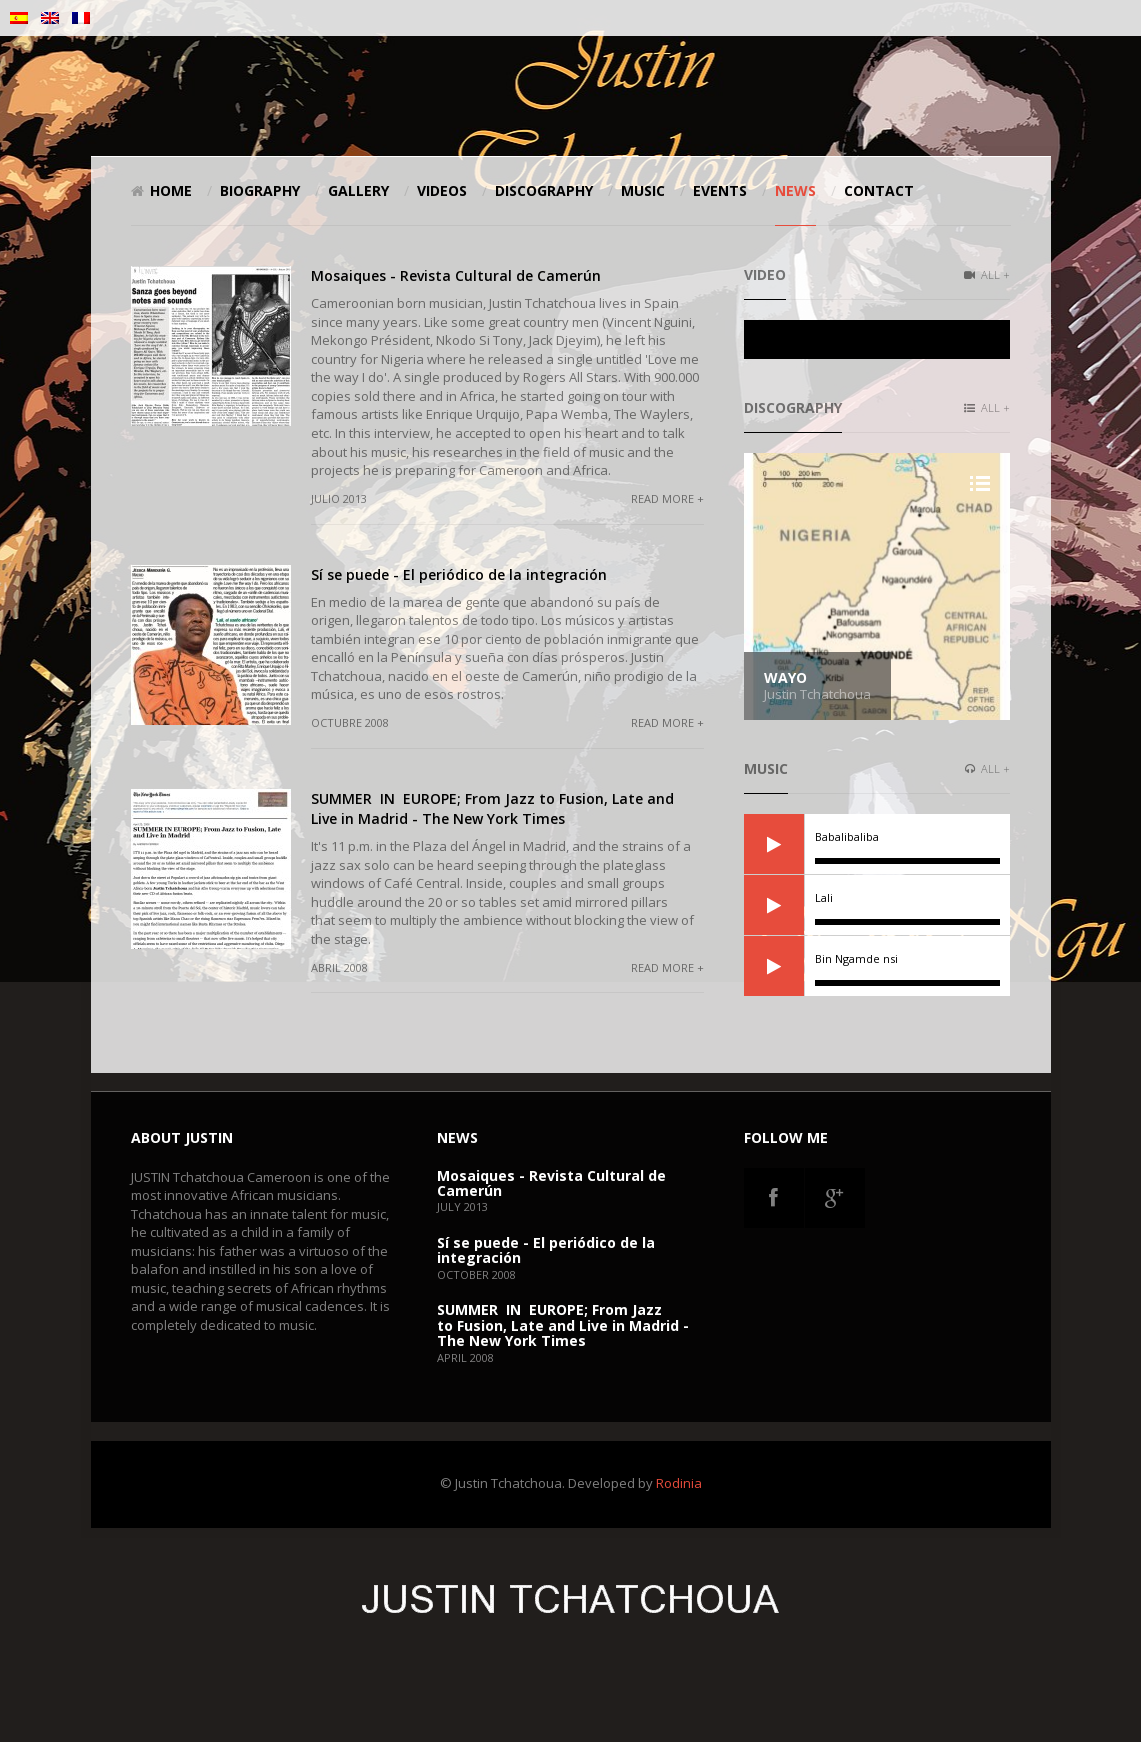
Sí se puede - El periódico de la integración (459, 574)
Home (161, 190)
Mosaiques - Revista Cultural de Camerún (456, 275)
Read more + (667, 498)
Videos (442, 190)
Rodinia (679, 1483)
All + (987, 274)
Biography (260, 190)
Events (720, 190)
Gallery (358, 190)
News (795, 190)
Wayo (785, 677)
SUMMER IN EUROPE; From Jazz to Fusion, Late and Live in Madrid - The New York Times (492, 808)
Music (643, 190)
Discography (544, 190)
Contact (879, 190)
